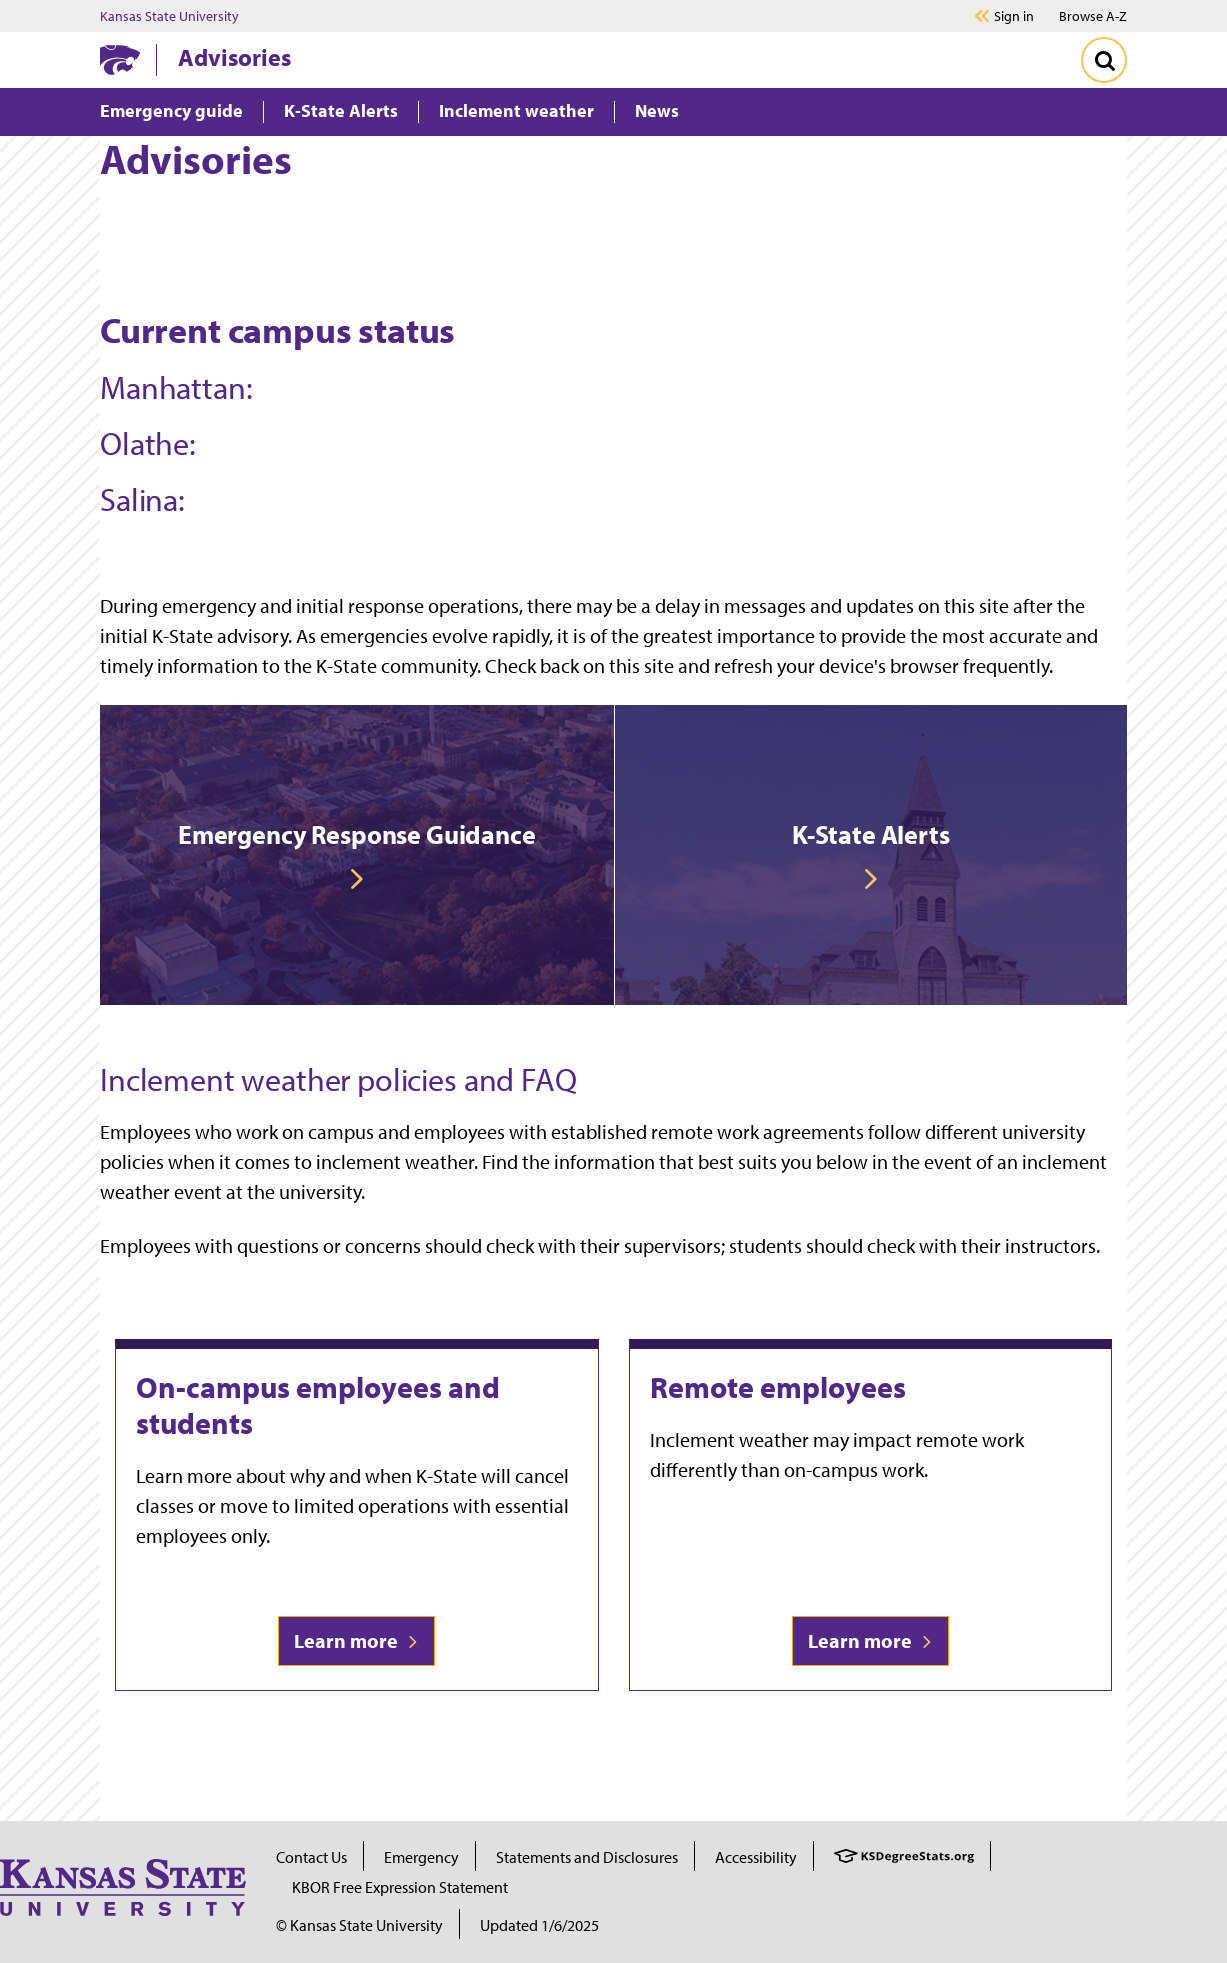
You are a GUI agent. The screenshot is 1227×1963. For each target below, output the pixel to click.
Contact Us (311, 1857)
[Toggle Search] (1104, 60)
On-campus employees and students (318, 1405)
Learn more (356, 1640)
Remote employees (778, 1387)
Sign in (1014, 16)
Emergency (421, 1857)
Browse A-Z (1093, 16)
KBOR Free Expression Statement (400, 1887)
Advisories (234, 57)
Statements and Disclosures (587, 1857)
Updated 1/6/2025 (539, 1925)
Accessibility (756, 1857)
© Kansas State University (359, 1925)
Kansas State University (169, 16)
